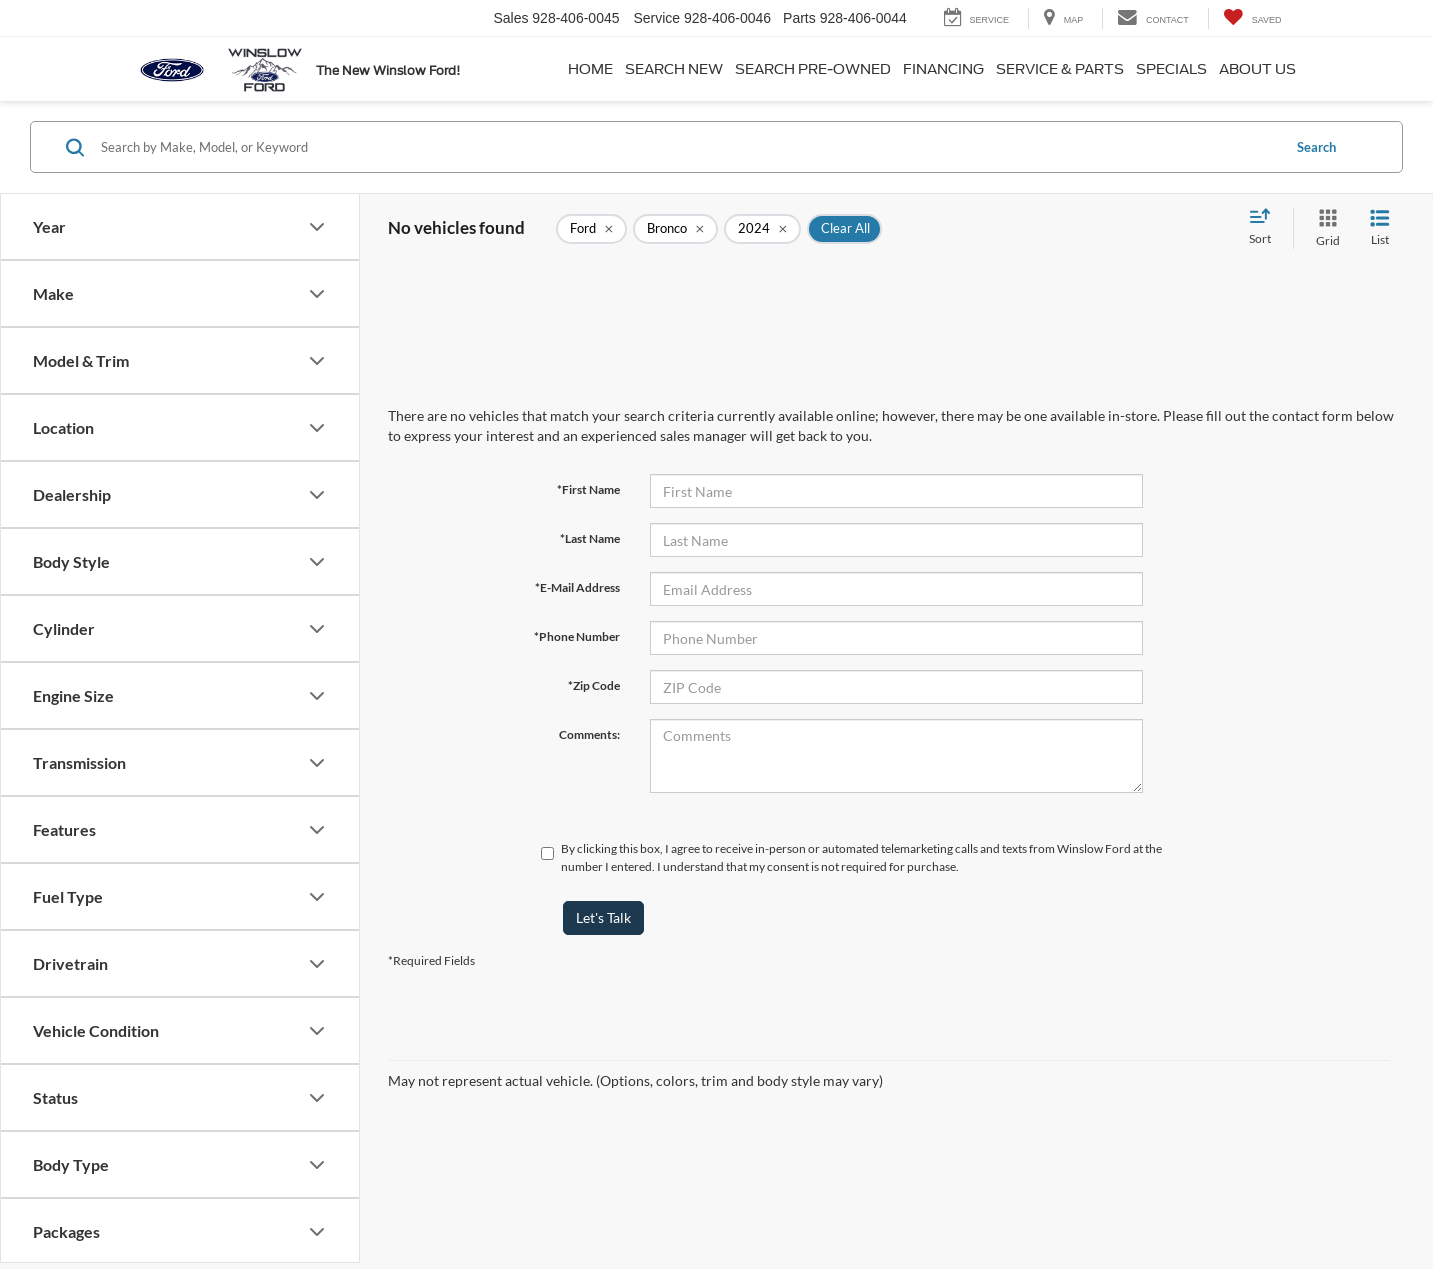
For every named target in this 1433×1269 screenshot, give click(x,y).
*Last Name (590, 538)
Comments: (589, 734)
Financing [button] (943, 69)
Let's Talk (603, 917)
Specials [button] (1171, 69)
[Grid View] (1324, 228)
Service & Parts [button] (1060, 69)
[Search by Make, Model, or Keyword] (688, 147)
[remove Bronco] (675, 229)
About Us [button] (1257, 69)
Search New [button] (674, 69)
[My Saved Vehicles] (1252, 18)
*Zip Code (594, 685)
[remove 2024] (762, 229)
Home (590, 69)
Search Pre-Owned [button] (813, 69)
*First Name (588, 489)
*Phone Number (577, 636)
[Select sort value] (1266, 228)
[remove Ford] (591, 229)
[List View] (1380, 228)
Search (1316, 147)
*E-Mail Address (577, 587)
